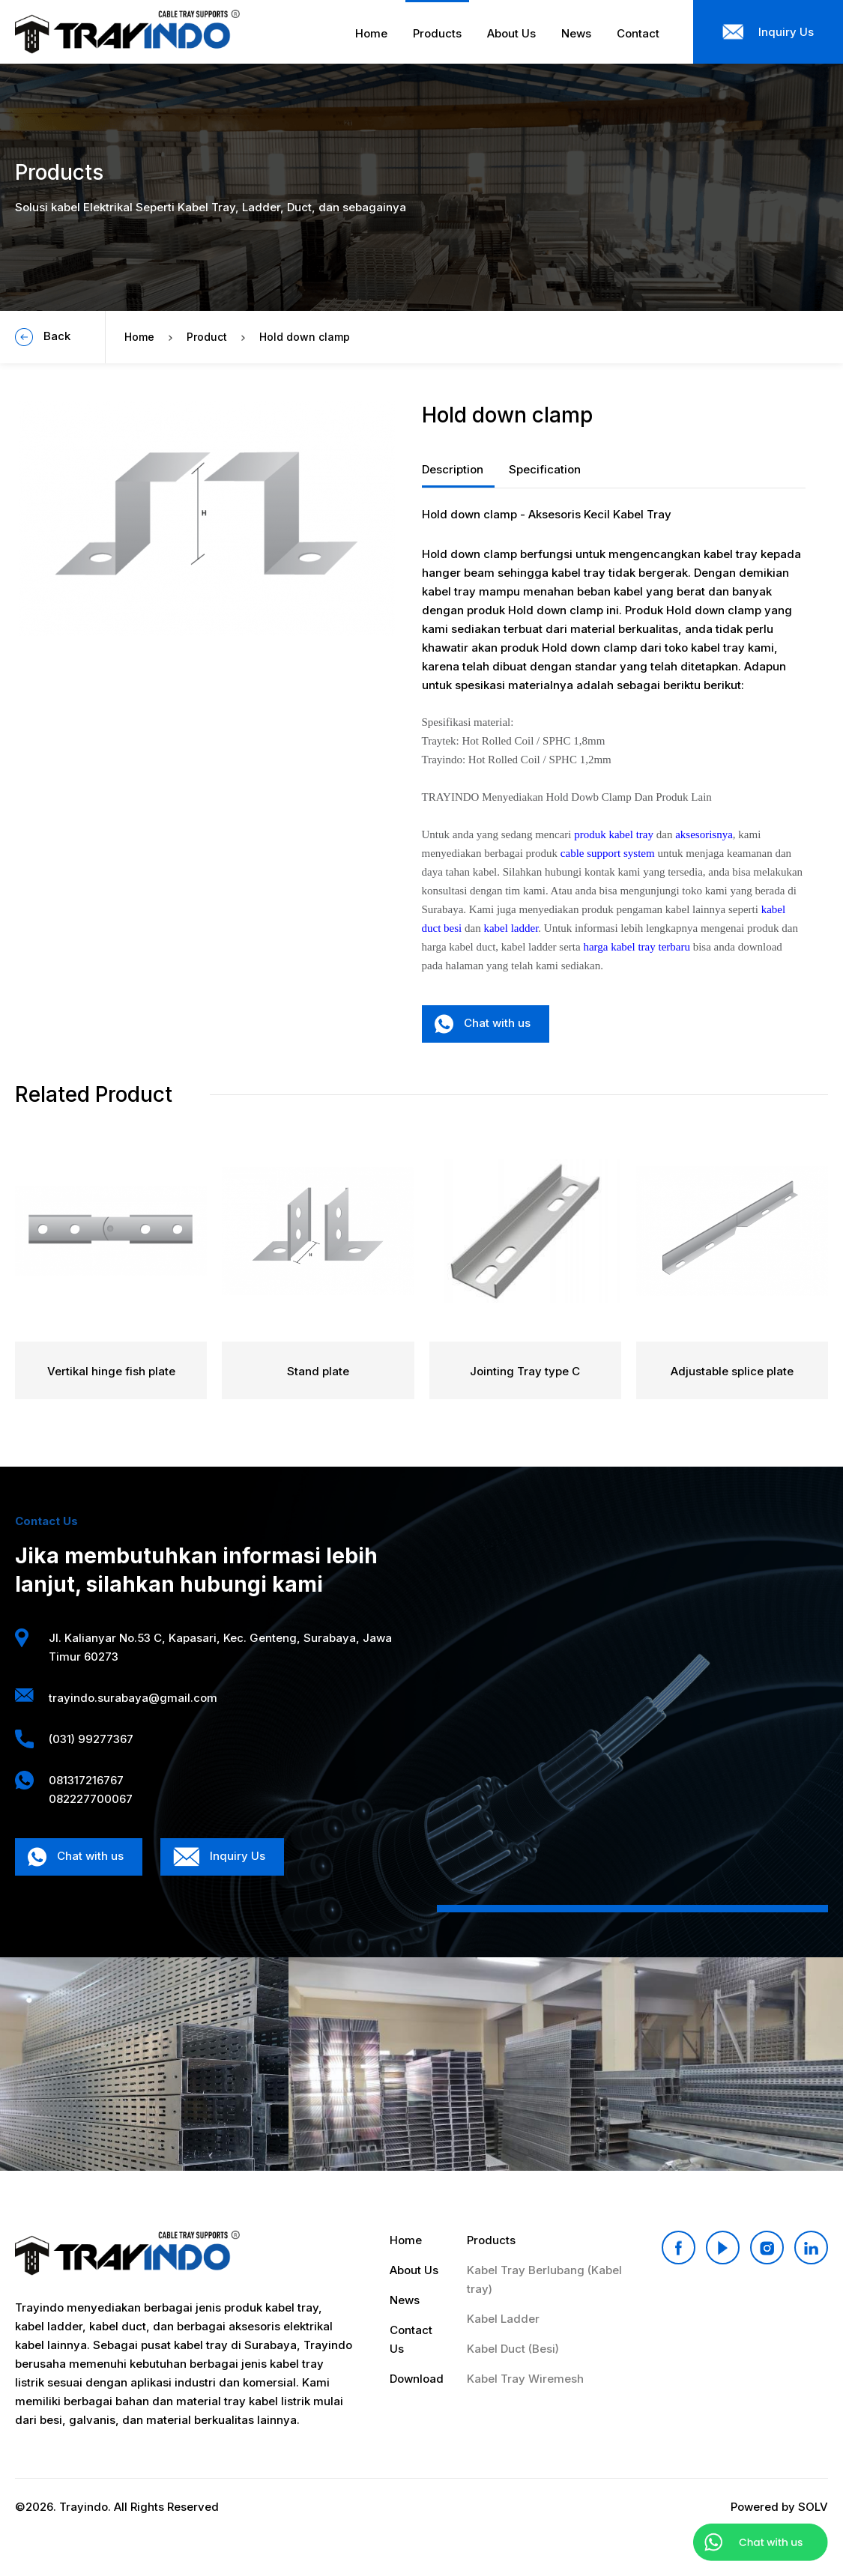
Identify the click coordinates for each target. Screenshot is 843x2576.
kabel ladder (510, 928)
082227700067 (91, 1799)
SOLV (813, 2507)
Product (207, 336)
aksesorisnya (704, 834)
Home (139, 336)
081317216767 (86, 1780)
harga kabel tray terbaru (636, 947)
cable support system (608, 853)
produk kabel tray (613, 834)
